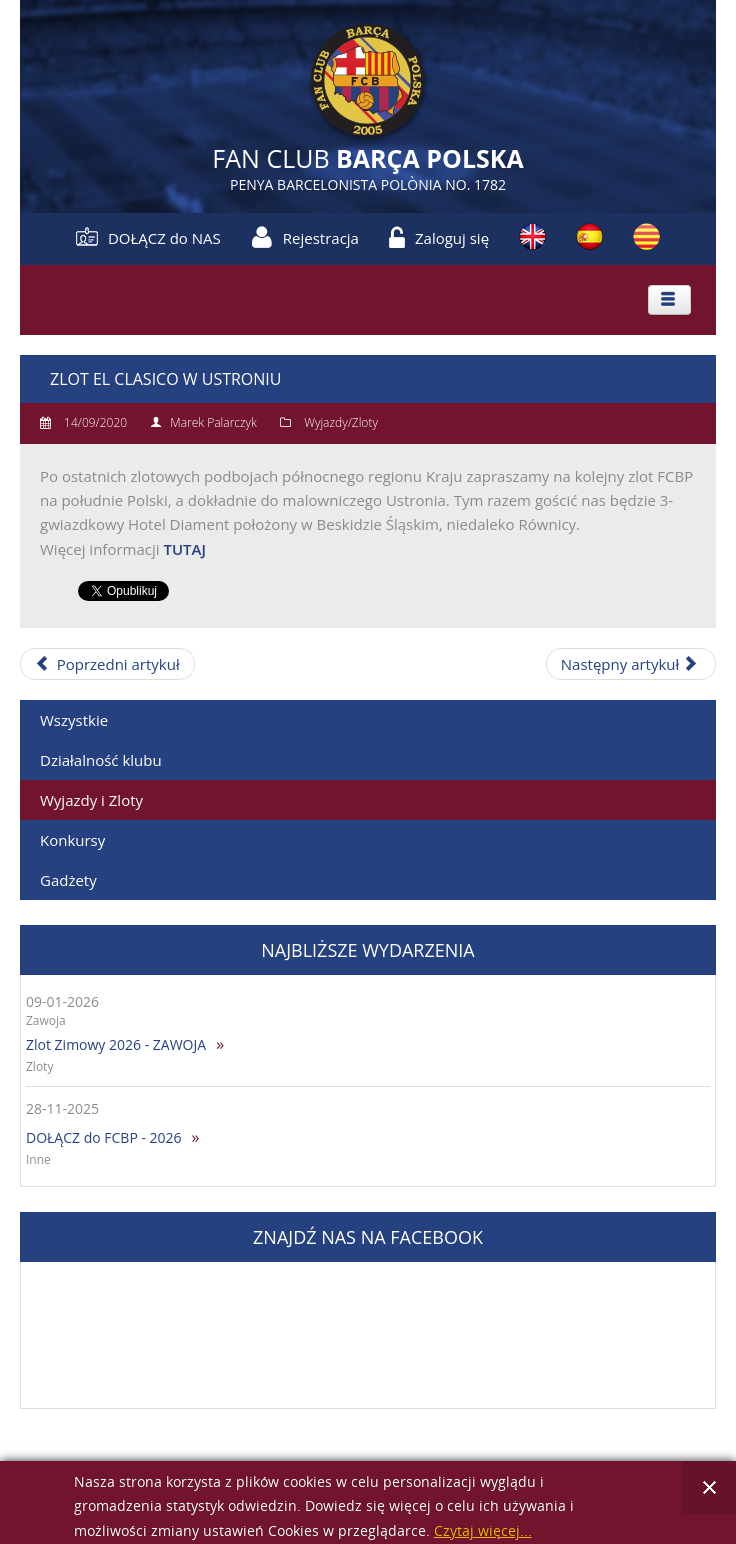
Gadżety (68, 880)
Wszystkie (74, 720)
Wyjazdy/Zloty (341, 422)
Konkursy (72, 840)
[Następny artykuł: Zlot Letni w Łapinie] (631, 664)
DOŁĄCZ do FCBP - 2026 (104, 1137)
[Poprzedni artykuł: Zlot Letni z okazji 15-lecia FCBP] (107, 664)
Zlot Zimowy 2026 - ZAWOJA (116, 1044)
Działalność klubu (101, 760)
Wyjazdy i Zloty (91, 800)
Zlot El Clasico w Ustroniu (165, 379)
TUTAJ (184, 549)
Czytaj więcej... (483, 1531)
